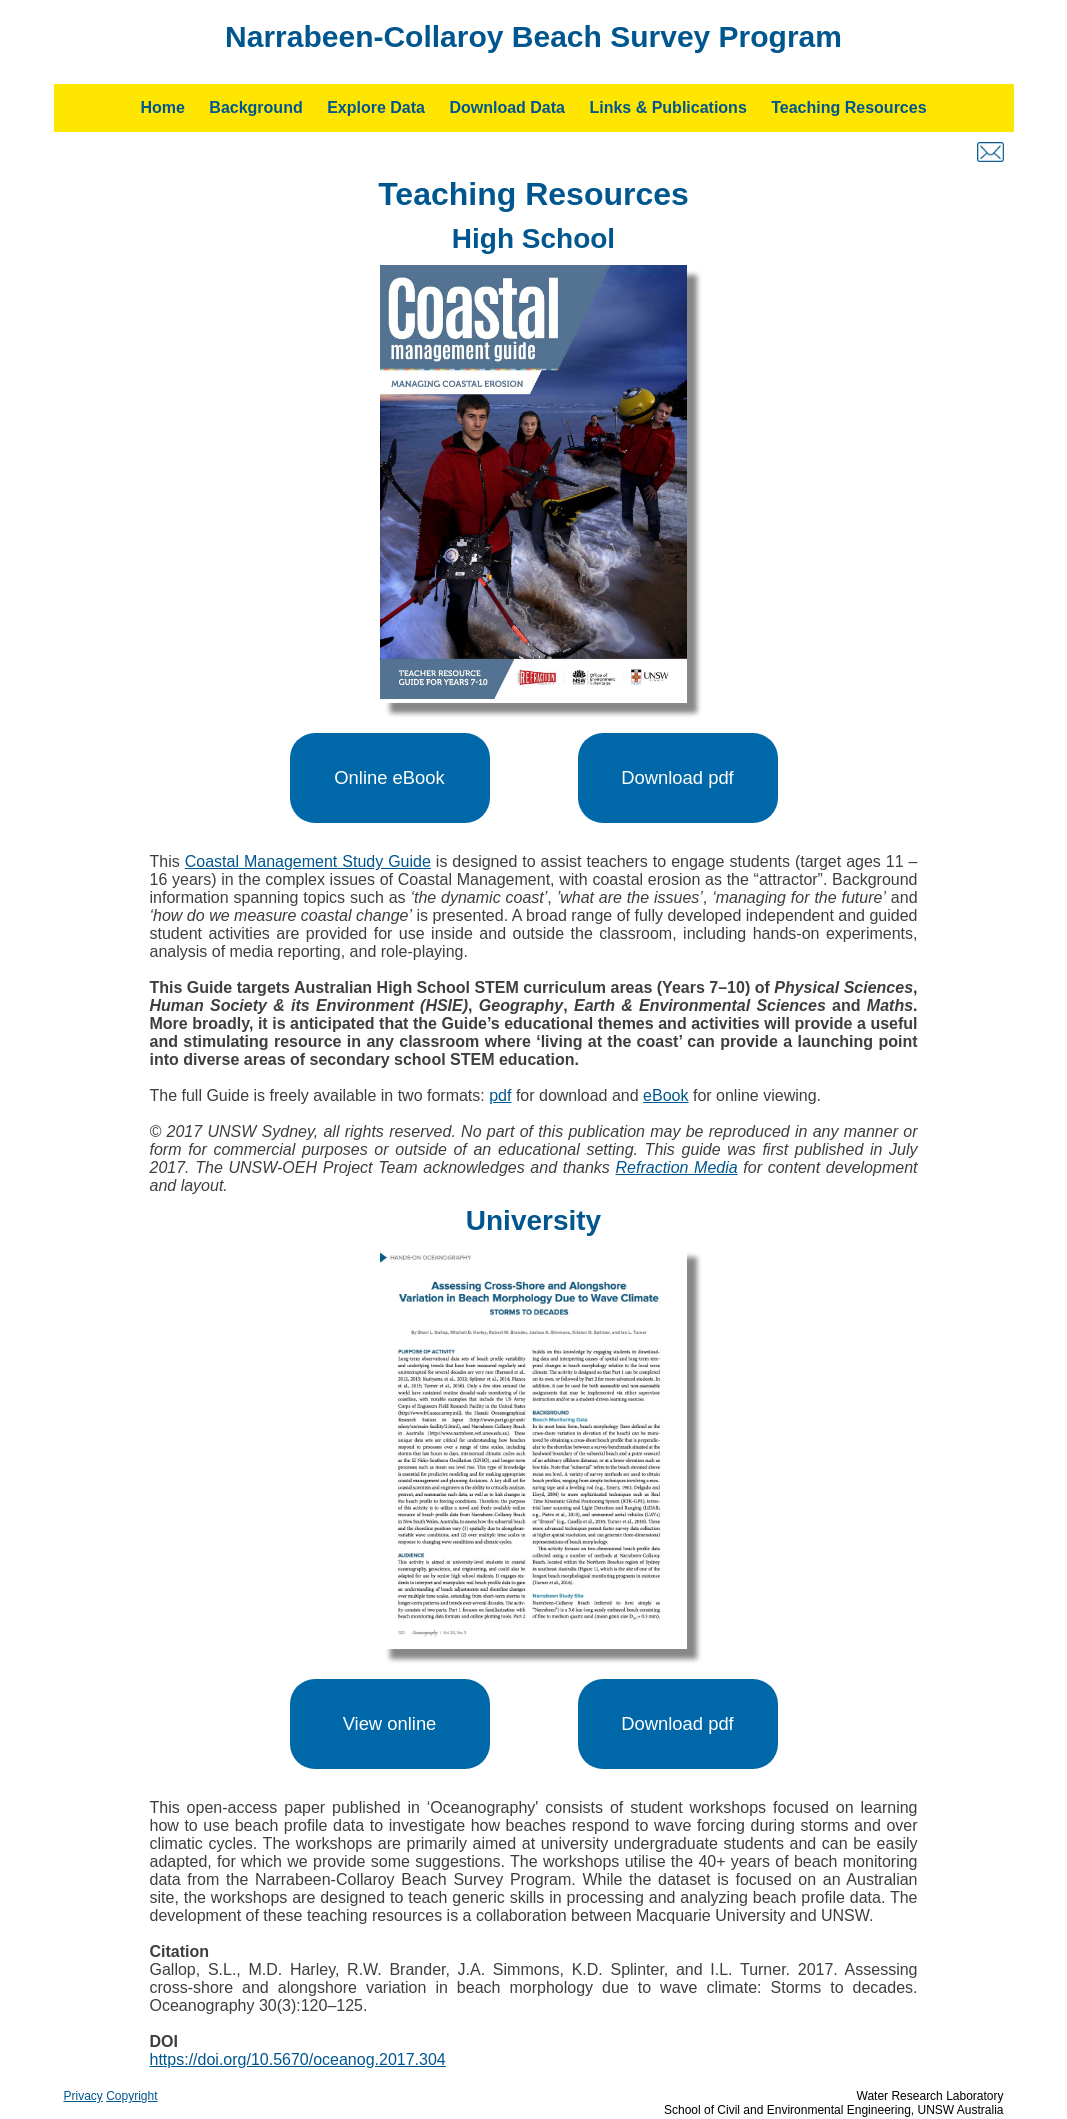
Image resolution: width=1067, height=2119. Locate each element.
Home (162, 107)
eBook (665, 1095)
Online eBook (389, 777)
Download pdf (677, 777)
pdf (500, 1095)
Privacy (83, 2096)
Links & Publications (667, 107)
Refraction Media (677, 1167)
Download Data (507, 107)
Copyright (131, 2096)
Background (255, 107)
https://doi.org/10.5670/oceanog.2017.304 (298, 2059)
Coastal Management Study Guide (308, 861)
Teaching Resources (848, 107)
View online (390, 1723)
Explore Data (376, 107)
